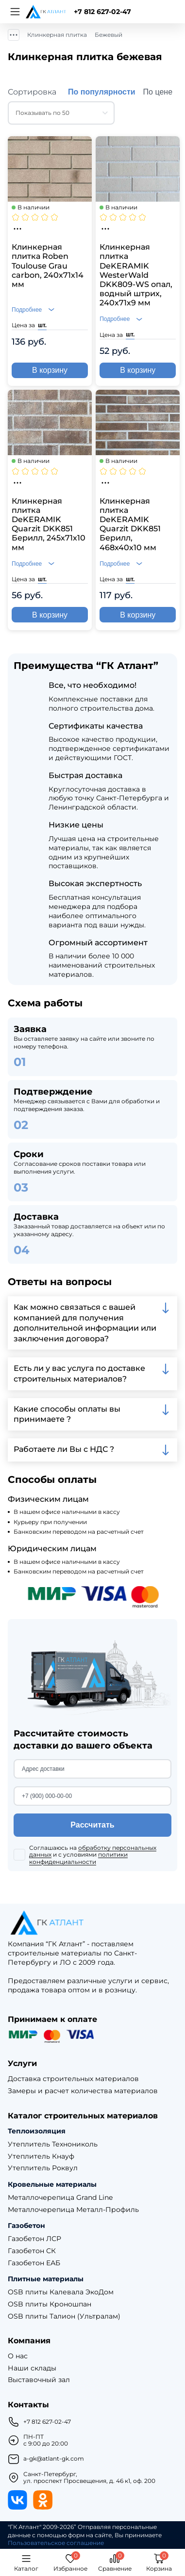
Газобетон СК (32, 2251)
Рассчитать (92, 1825)
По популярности (101, 92)
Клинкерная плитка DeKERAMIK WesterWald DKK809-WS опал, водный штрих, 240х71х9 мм (136, 274)
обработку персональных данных (92, 1851)
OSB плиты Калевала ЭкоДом (61, 2292)
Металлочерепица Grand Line (60, 2198)
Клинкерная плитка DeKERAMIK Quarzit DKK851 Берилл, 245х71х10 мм (48, 524)
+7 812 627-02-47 (102, 11)
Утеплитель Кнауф (41, 2156)
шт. (42, 325)
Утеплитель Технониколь (53, 2144)
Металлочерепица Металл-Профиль (73, 2210)
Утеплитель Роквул (43, 2168)
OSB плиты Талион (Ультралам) (64, 2316)
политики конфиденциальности (78, 1858)
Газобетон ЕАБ (34, 2263)
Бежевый (108, 35)
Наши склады (32, 2368)
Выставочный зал (39, 2380)
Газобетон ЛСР (34, 2239)
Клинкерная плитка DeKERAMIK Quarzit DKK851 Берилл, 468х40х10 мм (130, 524)
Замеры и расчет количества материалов (83, 2091)
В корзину (49, 370)
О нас (18, 2356)
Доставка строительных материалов (73, 2079)
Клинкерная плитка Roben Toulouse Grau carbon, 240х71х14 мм (48, 265)
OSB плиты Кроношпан (49, 2304)
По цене (157, 92)
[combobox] (61, 113)
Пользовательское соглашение (56, 2543)
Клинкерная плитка (57, 35)
